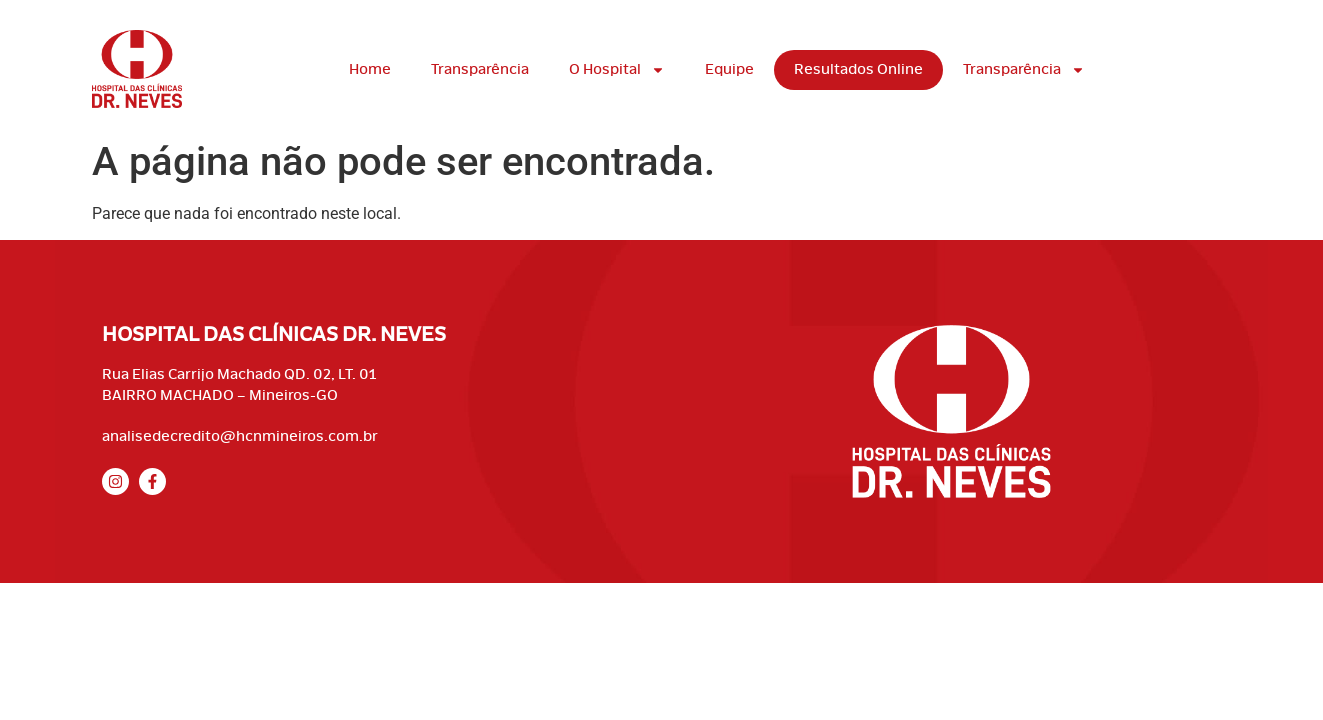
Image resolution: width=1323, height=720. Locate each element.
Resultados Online (858, 70)
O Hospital (617, 70)
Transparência (480, 70)
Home (370, 70)
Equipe (729, 70)
